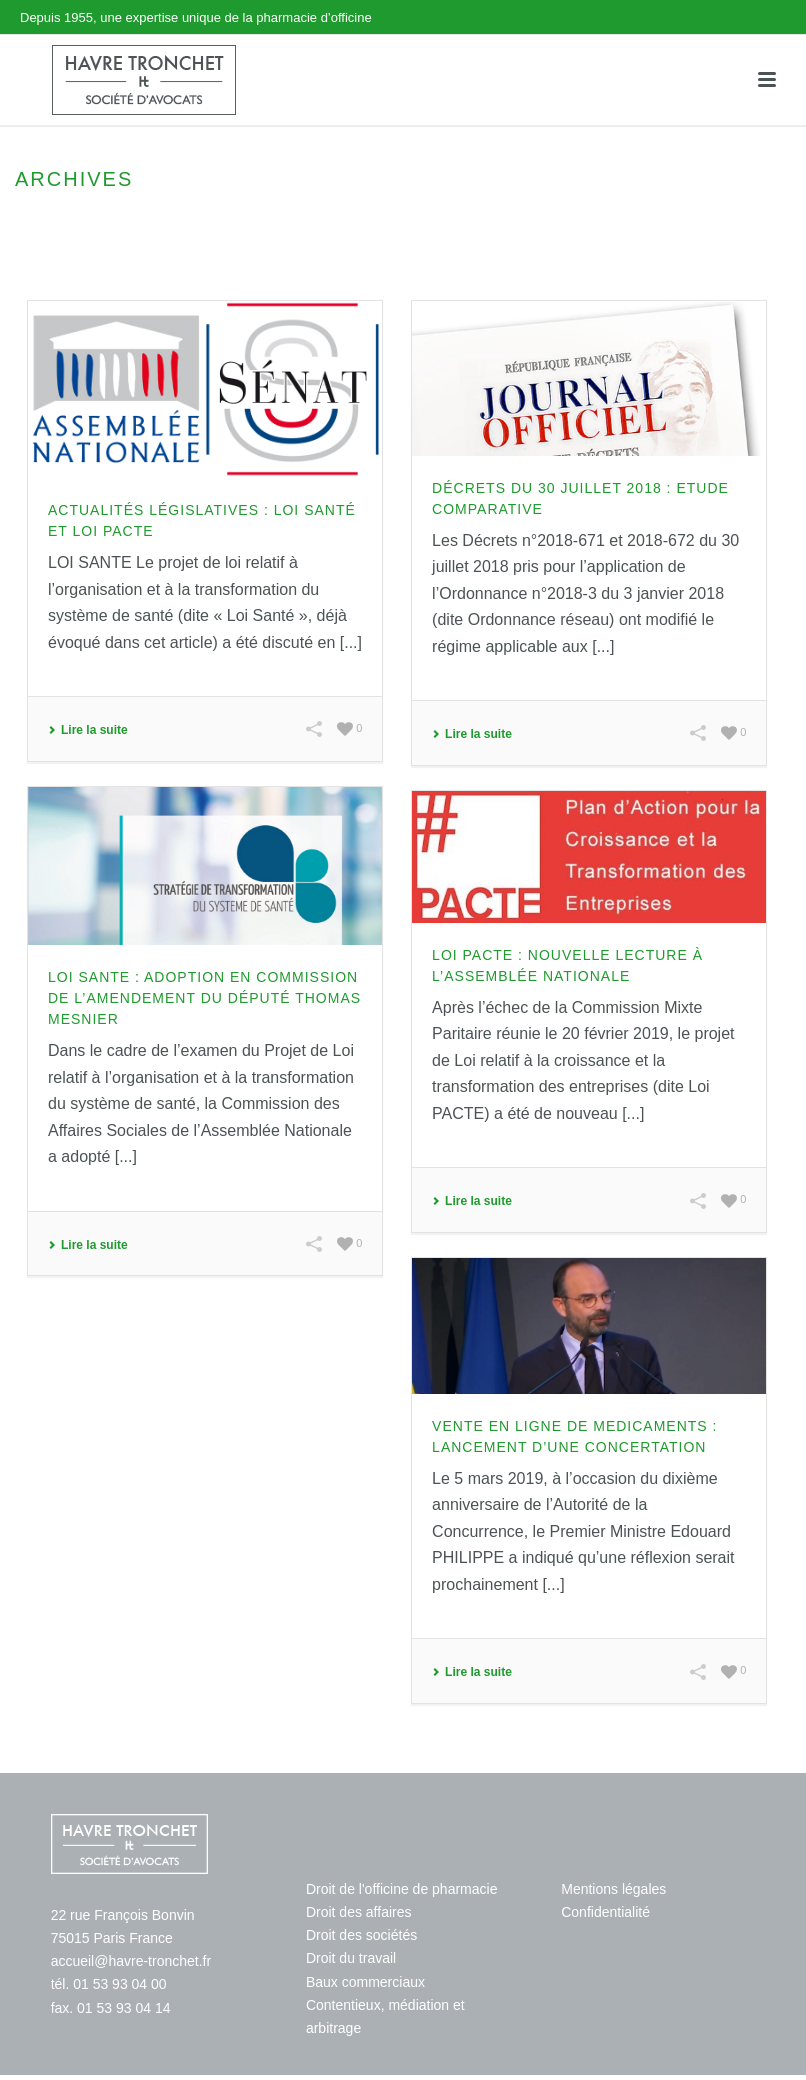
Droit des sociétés (361, 1935)
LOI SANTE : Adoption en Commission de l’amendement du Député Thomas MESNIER (204, 998)
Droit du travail (351, 1958)
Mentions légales (613, 1889)
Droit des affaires (359, 1912)
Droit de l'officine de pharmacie (402, 1889)
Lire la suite (88, 730)
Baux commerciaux (365, 1982)
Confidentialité (605, 1912)
